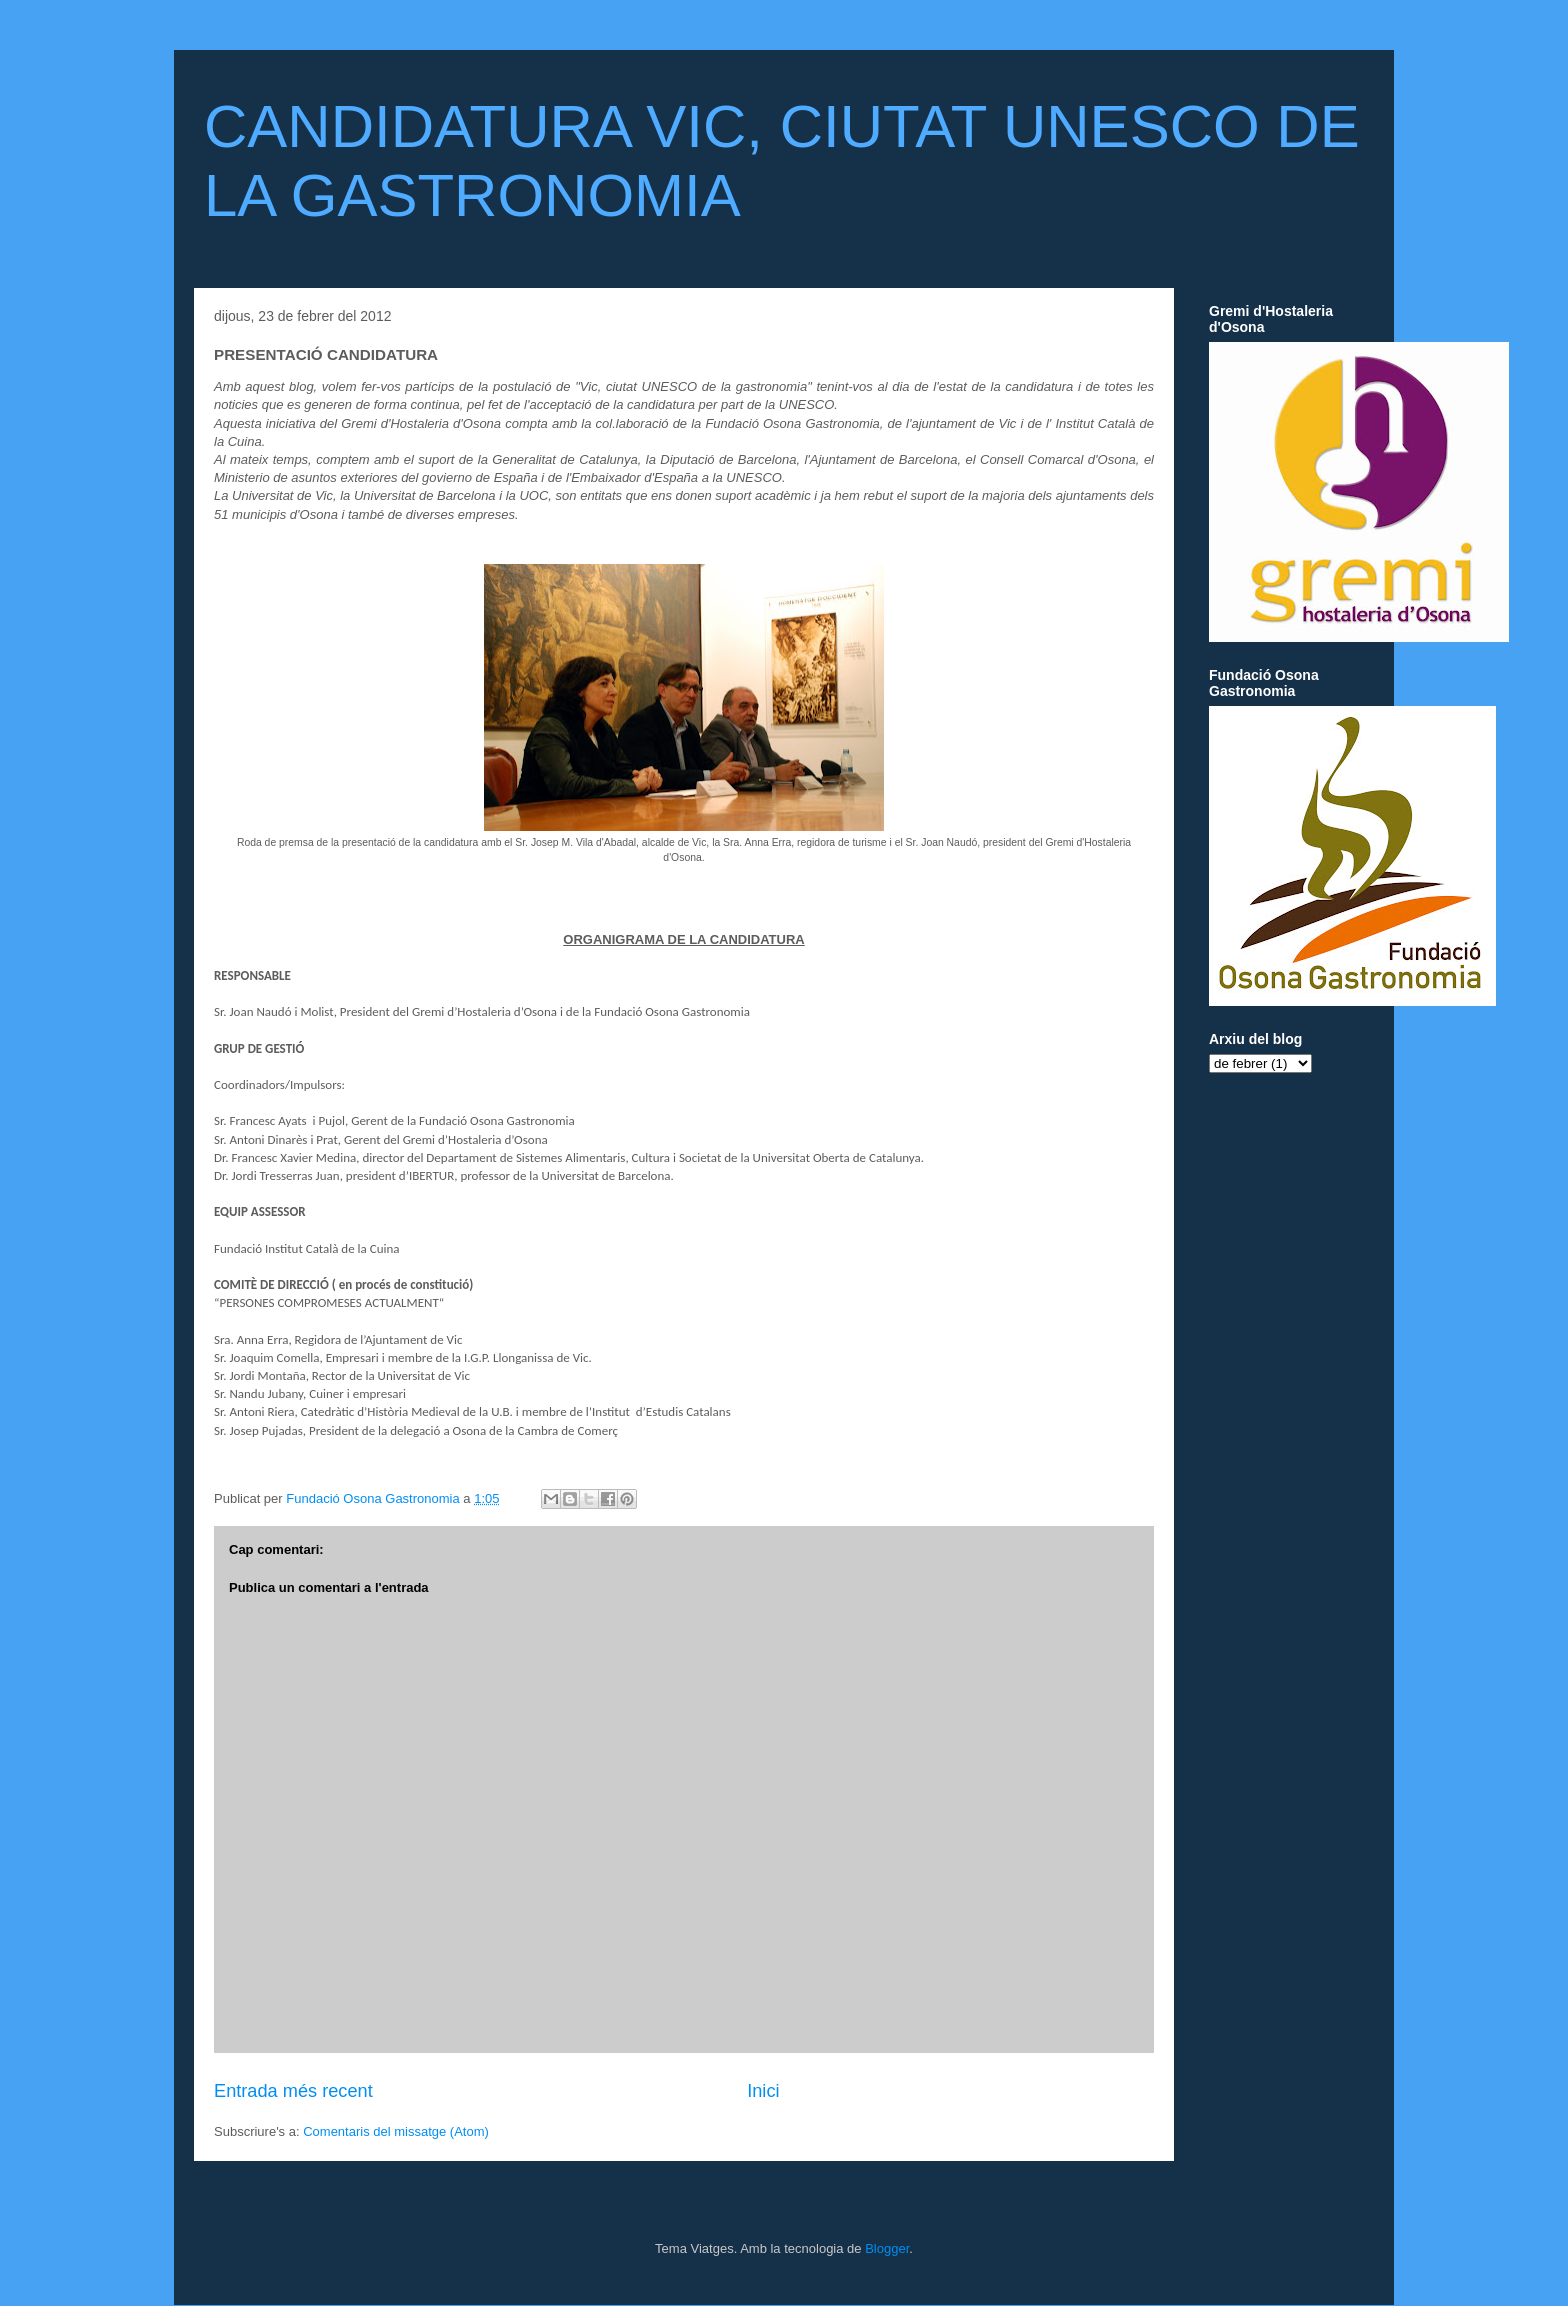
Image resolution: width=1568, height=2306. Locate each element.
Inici (763, 2091)
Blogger (887, 2248)
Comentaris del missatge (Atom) (396, 2131)
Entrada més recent (293, 2091)
